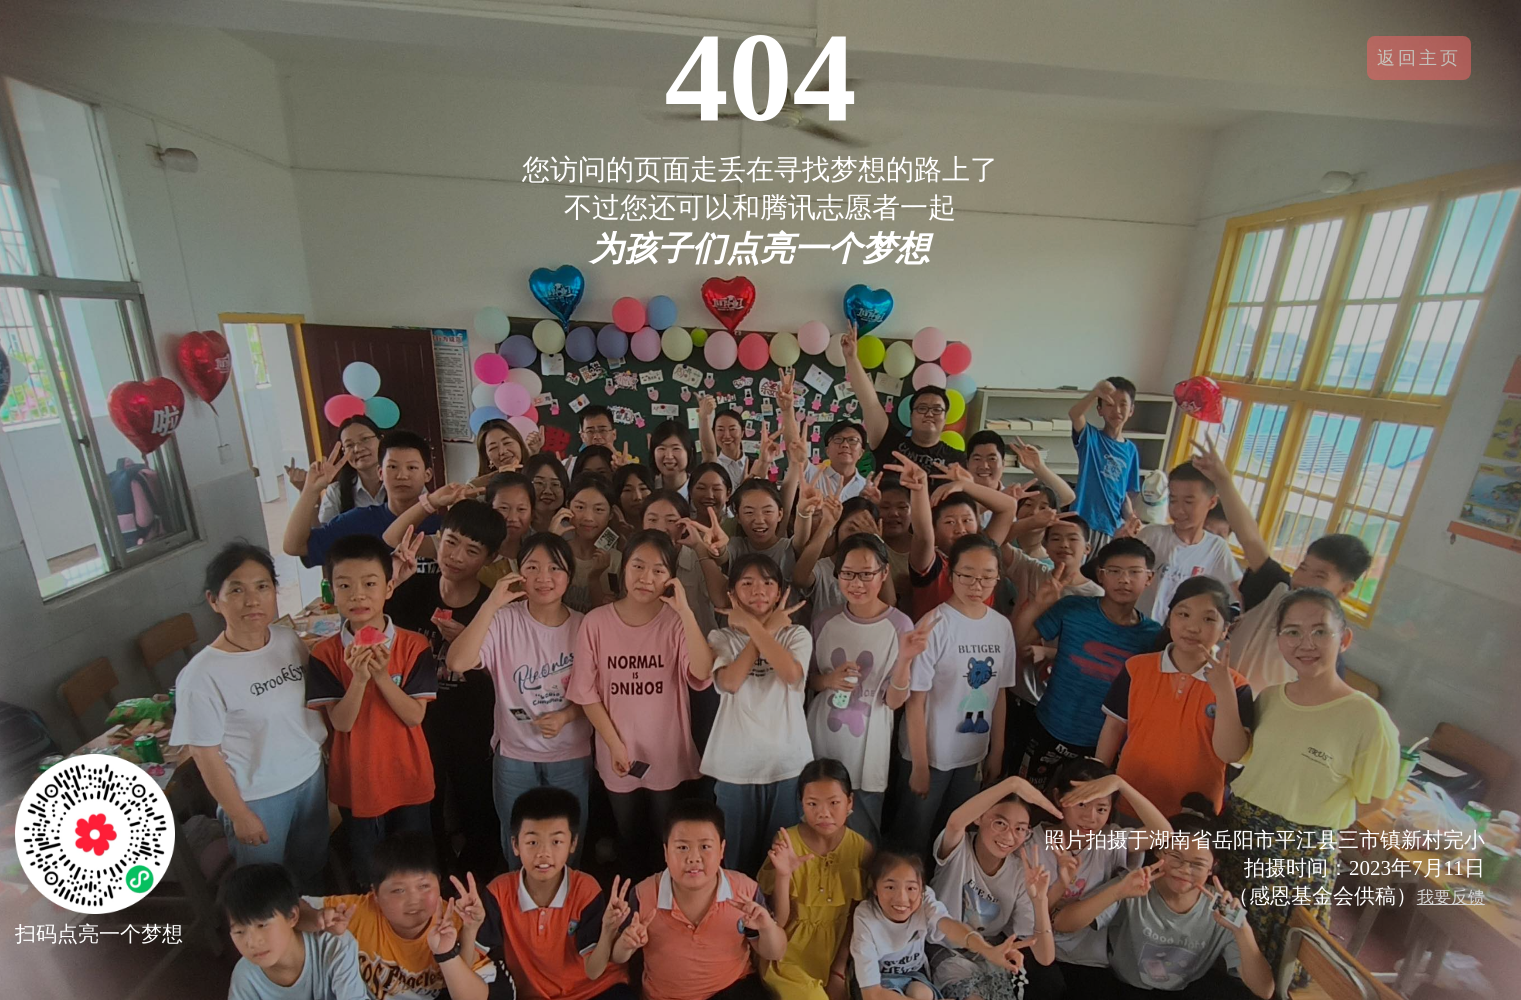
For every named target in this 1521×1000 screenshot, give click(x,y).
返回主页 (1419, 58)
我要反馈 (1451, 897)
